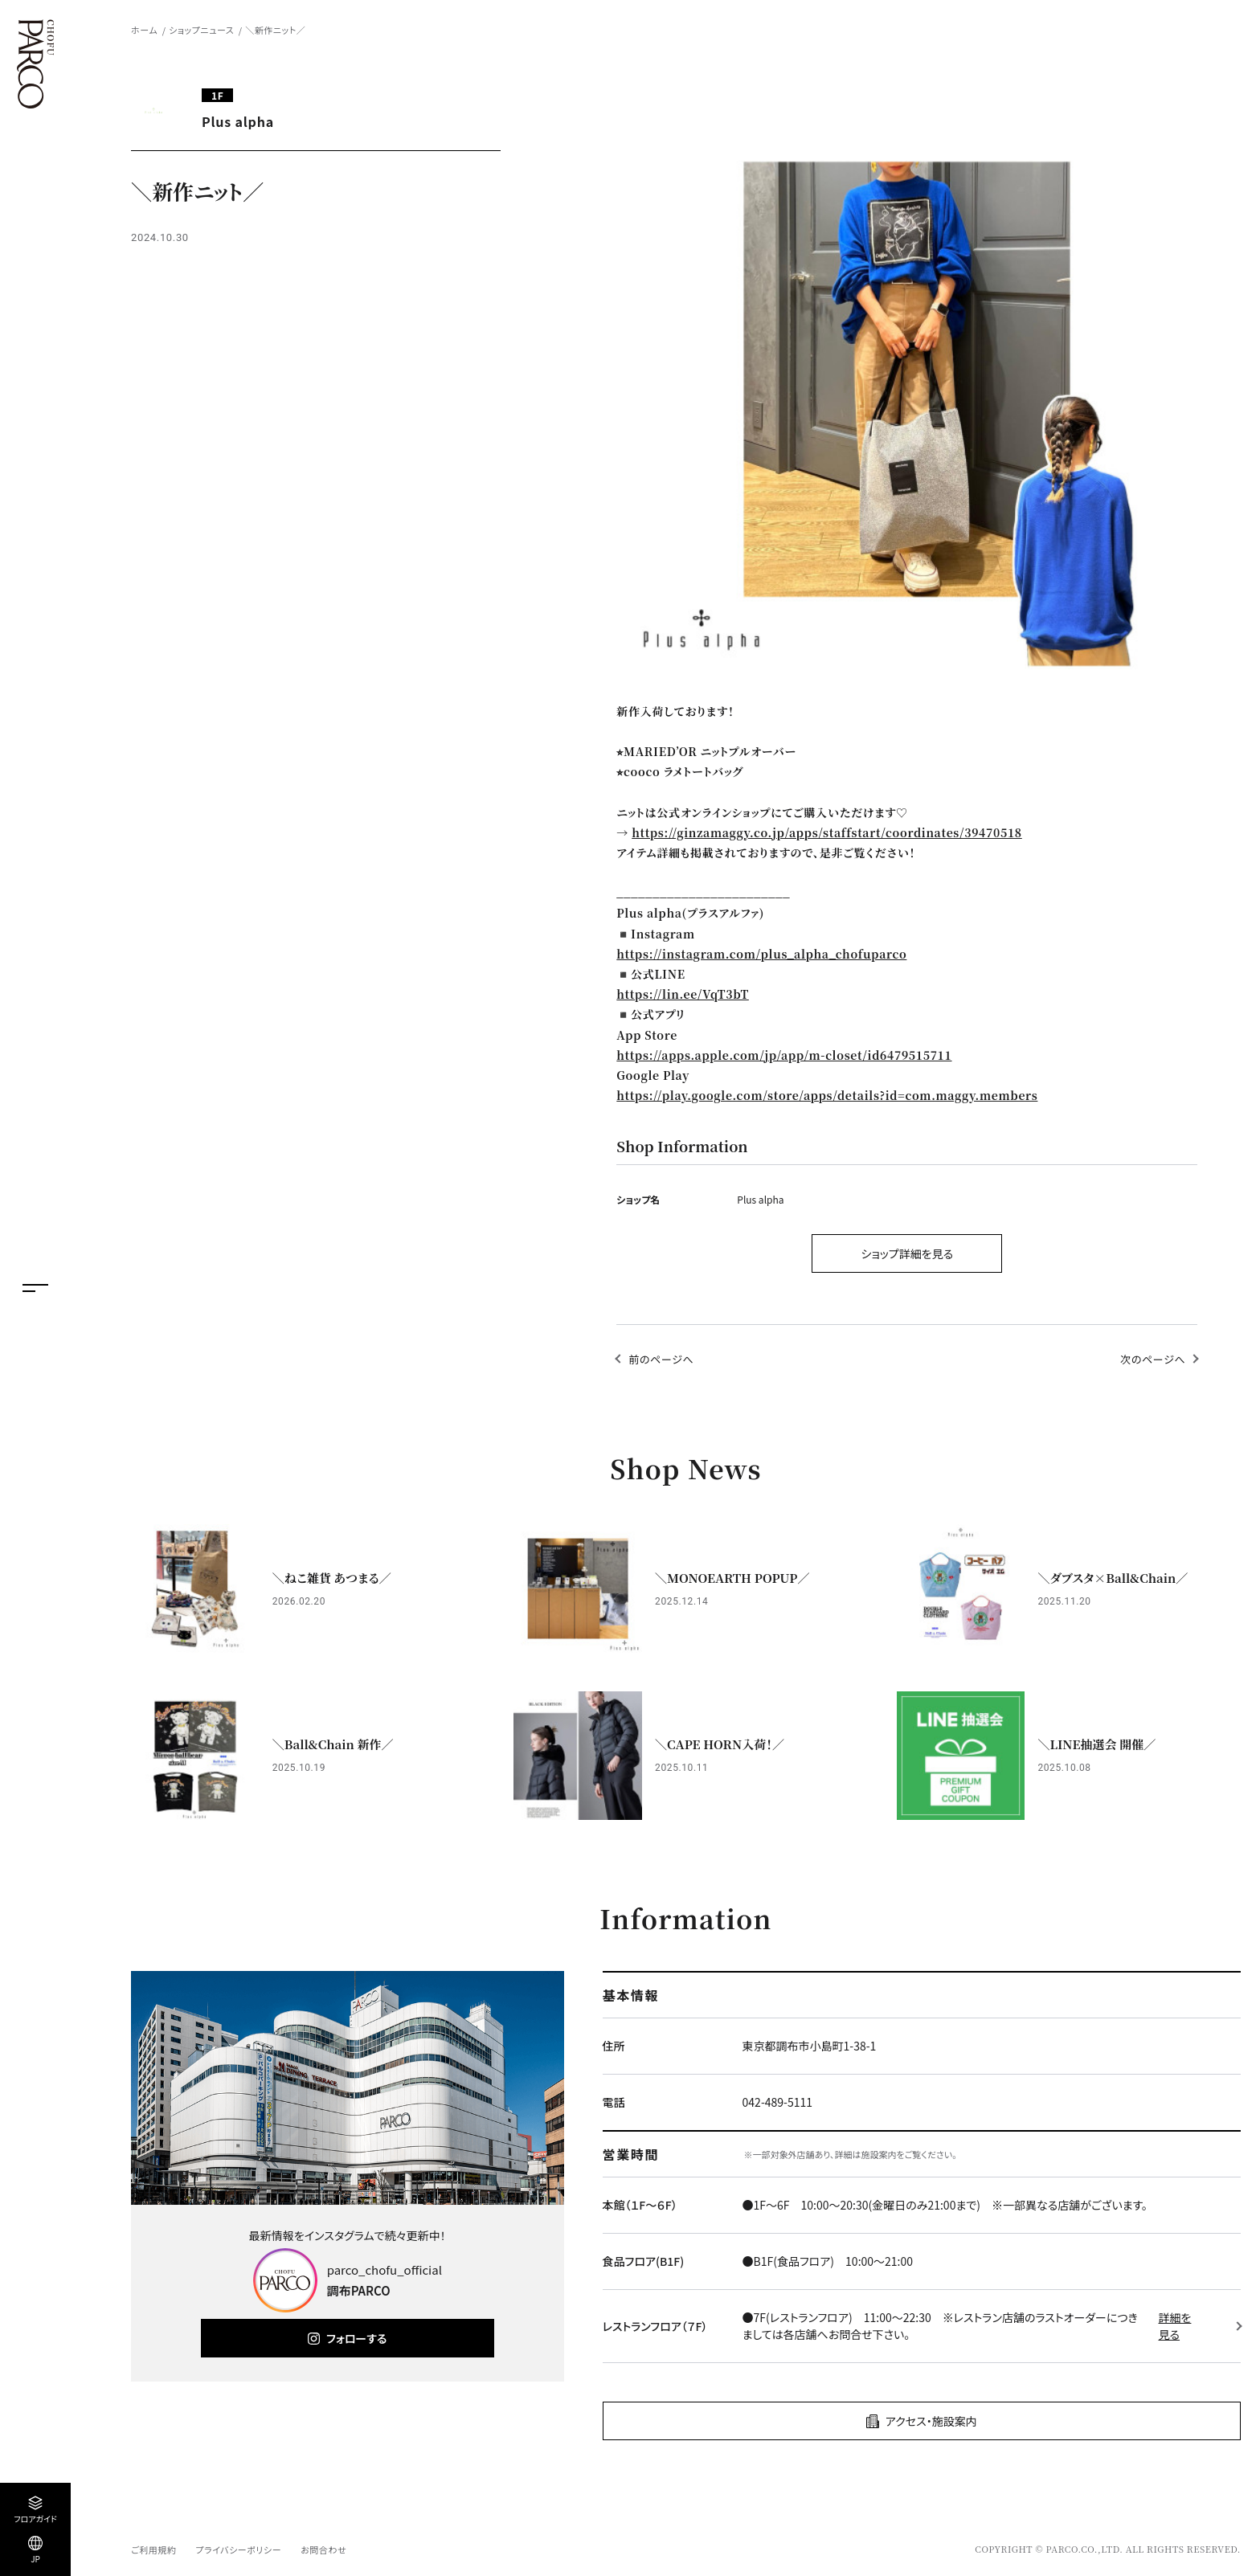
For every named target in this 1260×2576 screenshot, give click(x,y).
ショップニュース (201, 29)
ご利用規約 (153, 2549)
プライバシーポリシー (238, 2549)
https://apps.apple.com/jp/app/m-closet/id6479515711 (783, 1055)
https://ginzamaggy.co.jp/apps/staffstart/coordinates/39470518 (827, 832)
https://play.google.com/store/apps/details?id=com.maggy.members (826, 1095)
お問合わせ (323, 2549)
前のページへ (660, 1359)
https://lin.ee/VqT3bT (682, 994)
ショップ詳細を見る (907, 1253)
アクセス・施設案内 (931, 2421)
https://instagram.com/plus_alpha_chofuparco (761, 954)
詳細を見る (1175, 2325)
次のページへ (1152, 1359)
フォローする (356, 2338)
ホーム (144, 29)
